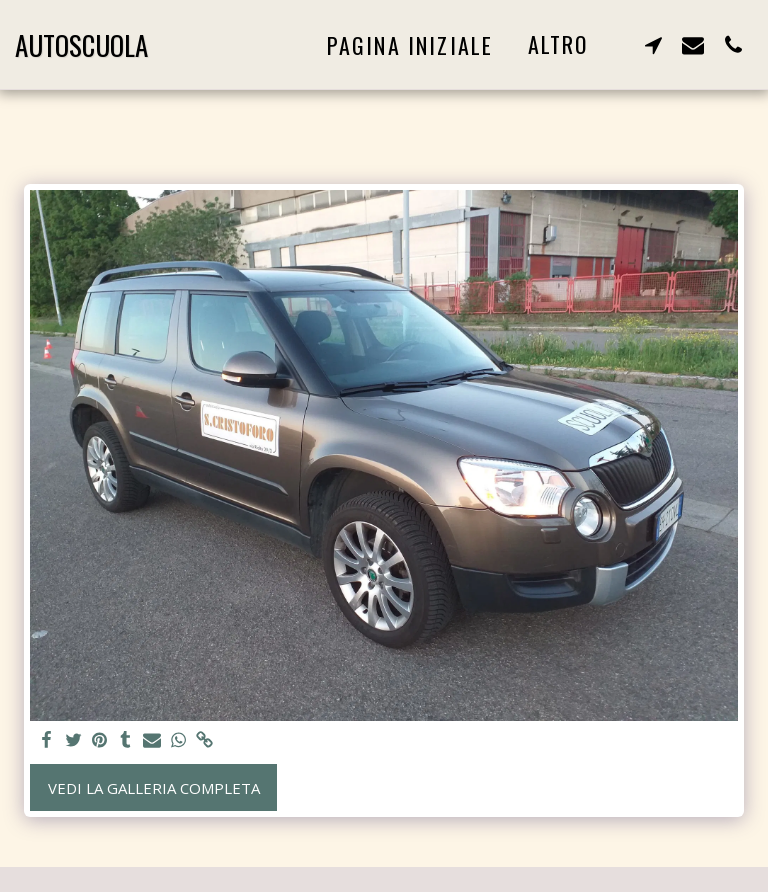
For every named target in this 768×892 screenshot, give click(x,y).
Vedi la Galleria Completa (154, 788)
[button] (653, 44)
